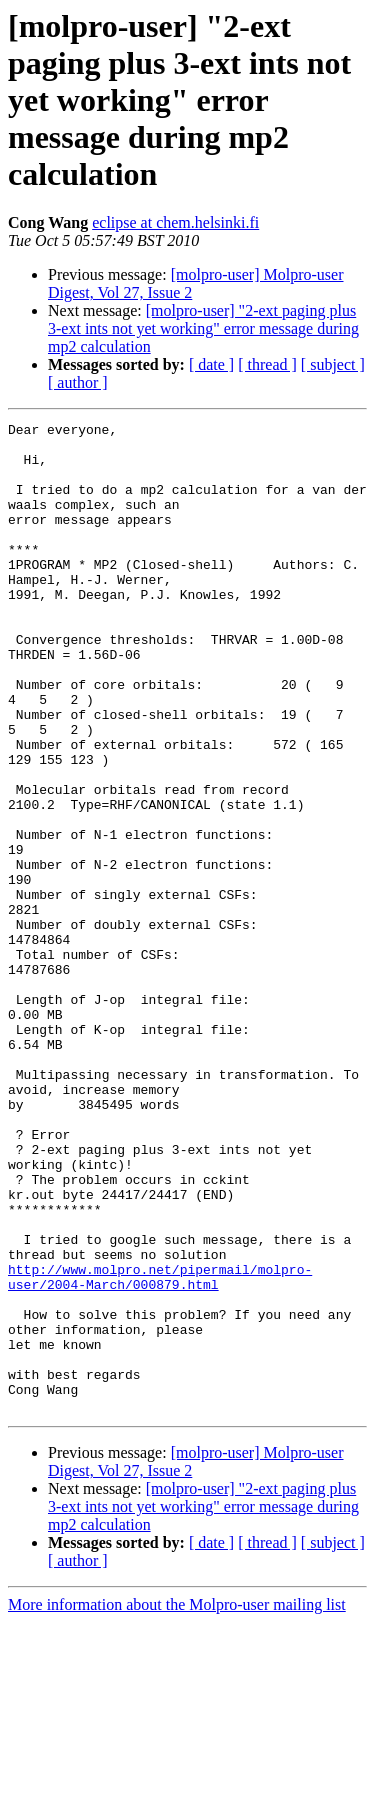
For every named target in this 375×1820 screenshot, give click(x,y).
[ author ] (78, 382)
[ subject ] (333, 364)
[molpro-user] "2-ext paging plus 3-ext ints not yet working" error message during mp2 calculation (203, 328)
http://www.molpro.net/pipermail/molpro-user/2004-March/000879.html (160, 1449)
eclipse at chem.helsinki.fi (175, 222)
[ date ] (211, 364)
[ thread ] (267, 364)
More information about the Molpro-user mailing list (177, 1802)
